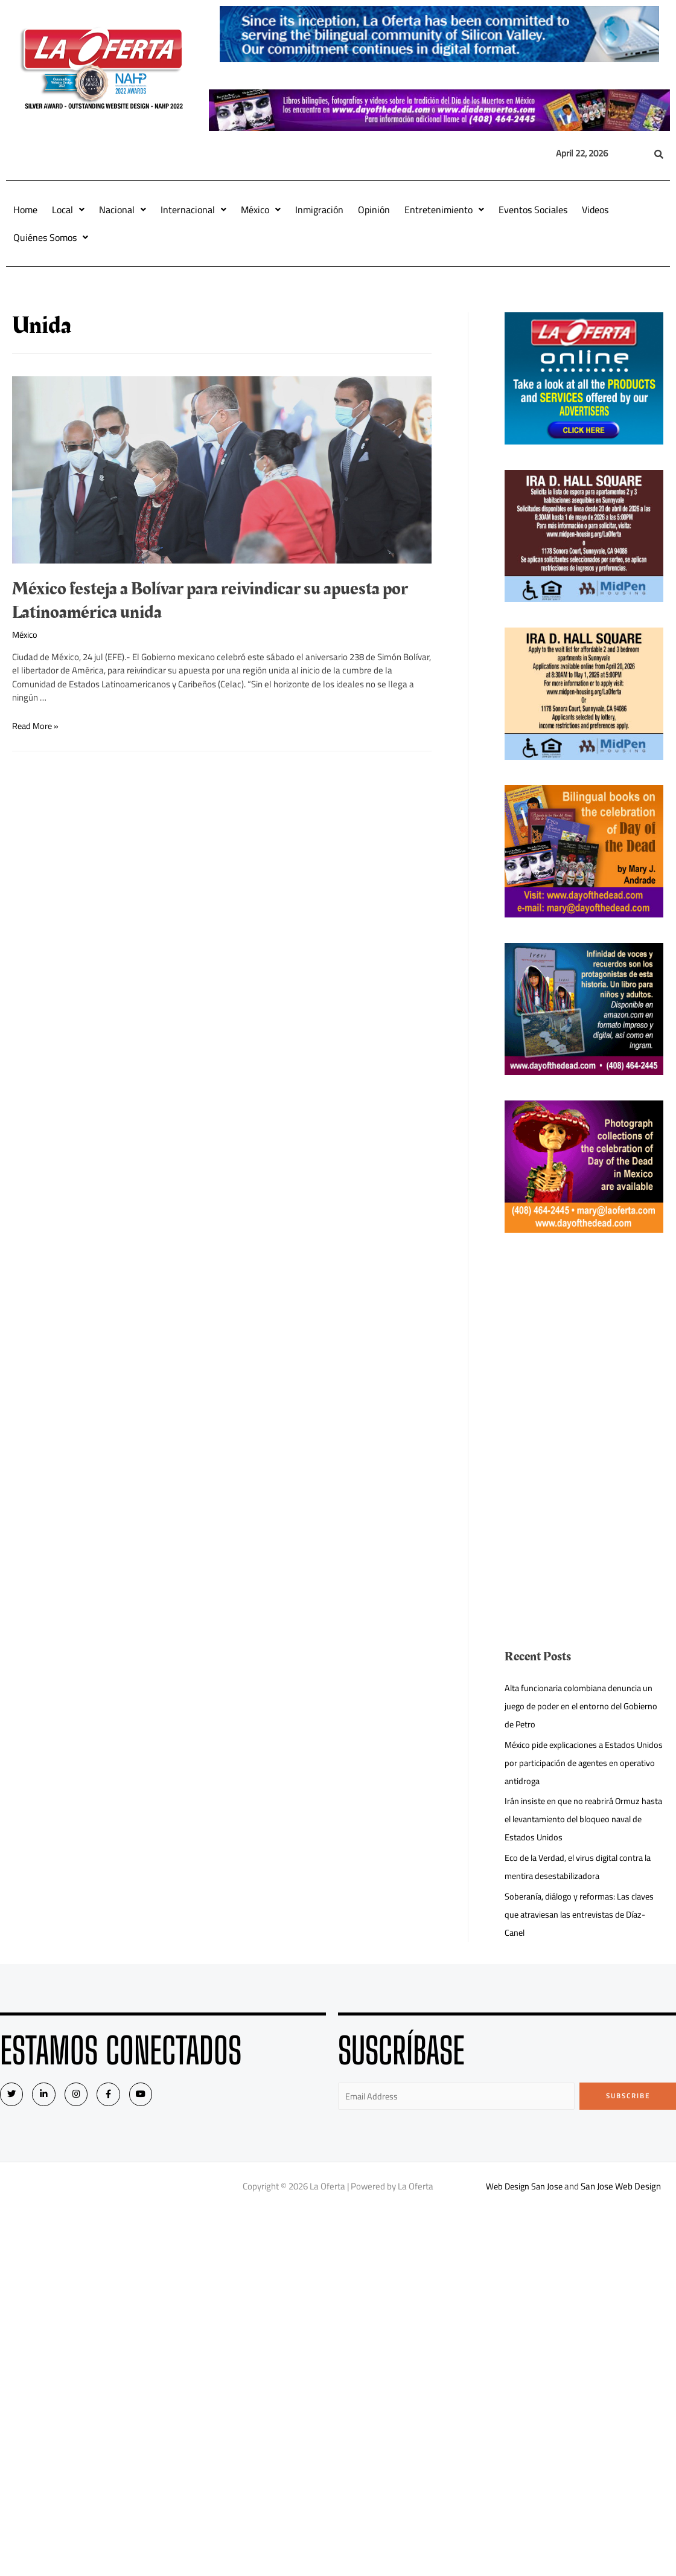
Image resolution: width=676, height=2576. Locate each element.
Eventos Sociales (533, 210)
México (261, 210)
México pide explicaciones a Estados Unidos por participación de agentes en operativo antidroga (578, 1763)
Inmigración (319, 210)
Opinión (374, 210)
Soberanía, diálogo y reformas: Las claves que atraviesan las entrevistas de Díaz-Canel (583, 1914)
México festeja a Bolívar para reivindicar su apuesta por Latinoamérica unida (210, 601)
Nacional (122, 210)
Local (68, 210)
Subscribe (628, 2096)
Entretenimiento (444, 210)
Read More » (36, 725)
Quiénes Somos (50, 237)
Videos (595, 210)
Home (25, 210)
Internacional (193, 210)
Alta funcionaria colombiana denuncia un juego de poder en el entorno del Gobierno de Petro (582, 1706)
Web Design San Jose (525, 2187)
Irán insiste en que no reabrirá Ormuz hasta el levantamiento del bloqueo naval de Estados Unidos (584, 1819)
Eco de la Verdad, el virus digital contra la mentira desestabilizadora (582, 1866)
